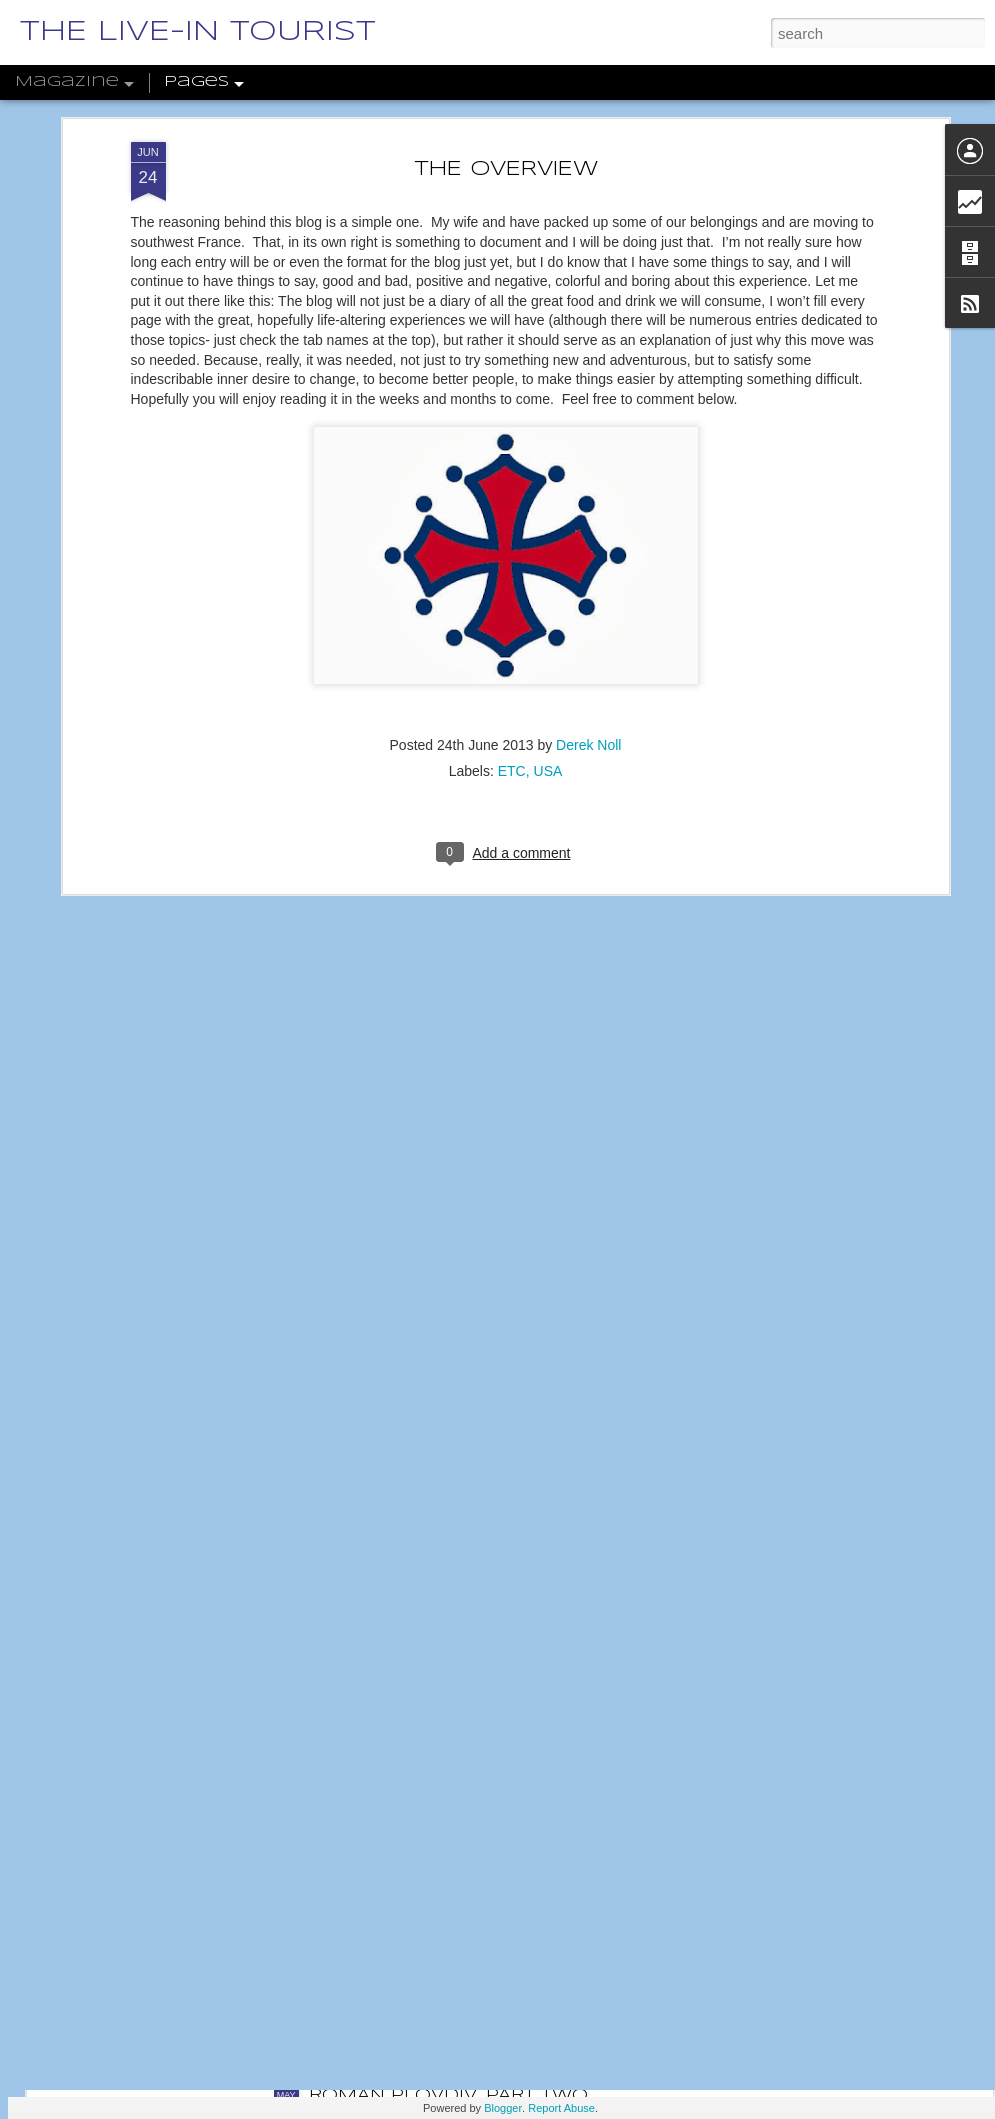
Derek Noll (588, 612)
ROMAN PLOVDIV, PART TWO (448, 2095)
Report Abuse (561, 2108)
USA (548, 638)
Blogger (503, 2108)
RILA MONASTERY (394, 1868)
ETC (512, 638)
